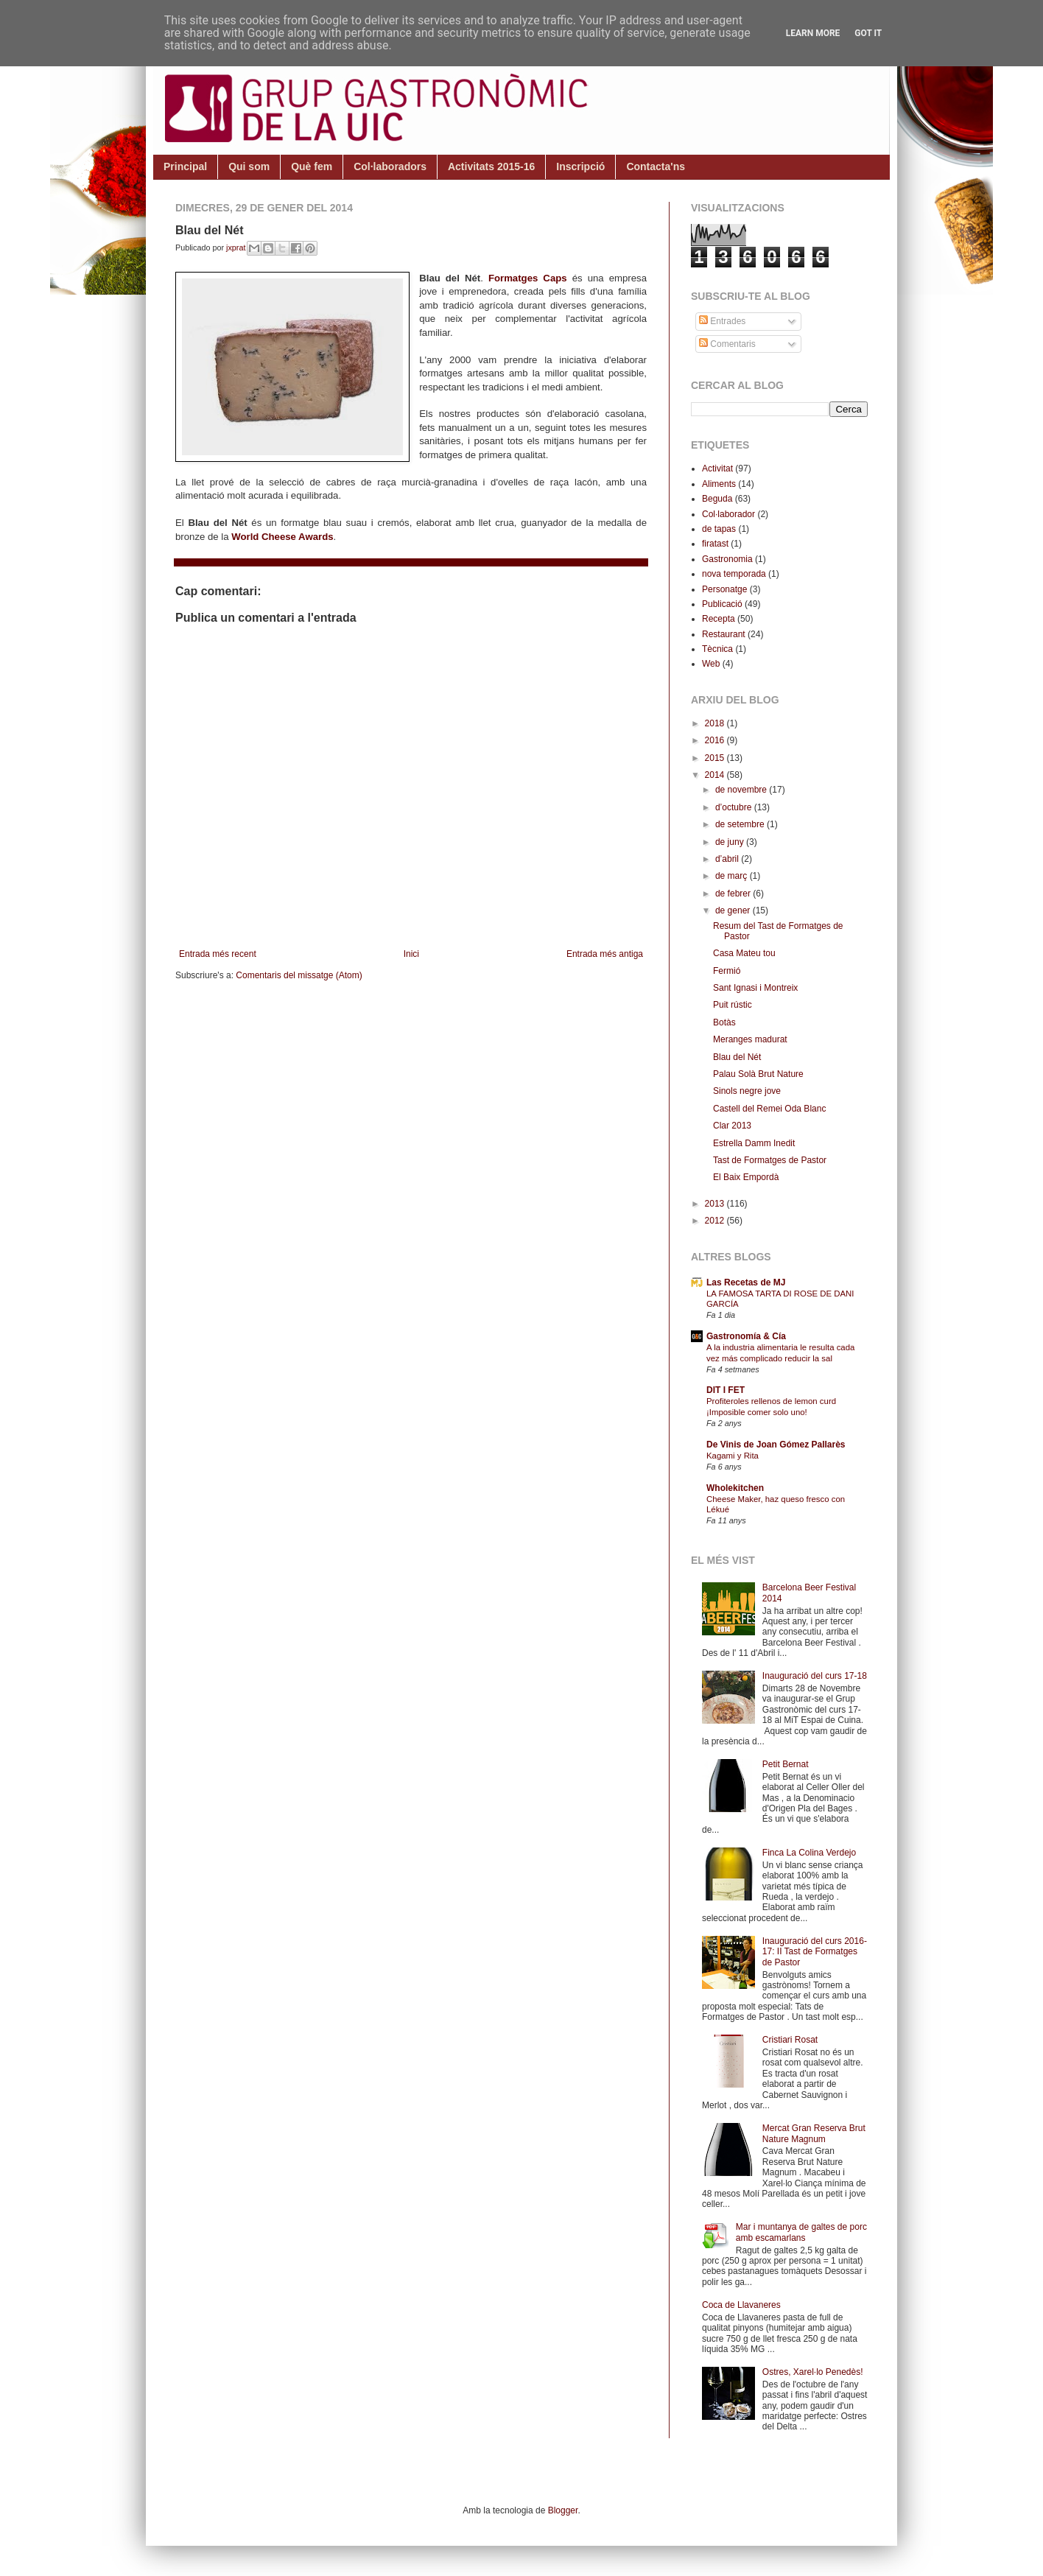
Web (711, 664)
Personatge (724, 589)
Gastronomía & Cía (746, 1336)
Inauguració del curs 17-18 (814, 1676)
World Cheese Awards (282, 536)
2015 (716, 758)
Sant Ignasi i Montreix (755, 988)
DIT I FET (725, 1390)
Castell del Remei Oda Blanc (769, 1108)
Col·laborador (728, 514)
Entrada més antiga (604, 954)
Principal (185, 166)
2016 (716, 740)
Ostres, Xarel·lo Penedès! (812, 2372)
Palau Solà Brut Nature (758, 1074)
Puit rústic (732, 1005)
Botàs (724, 1022)
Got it (868, 33)
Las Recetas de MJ (745, 1282)
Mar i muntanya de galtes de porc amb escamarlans (801, 2232)
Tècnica (717, 649)
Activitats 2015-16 (491, 166)
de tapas (719, 529)
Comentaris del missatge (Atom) (299, 975)
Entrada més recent (217, 954)
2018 (716, 723)
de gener (734, 910)
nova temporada (734, 574)
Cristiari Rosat (790, 2040)
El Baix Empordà (746, 1177)
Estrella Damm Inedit (754, 1143)
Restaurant (723, 634)
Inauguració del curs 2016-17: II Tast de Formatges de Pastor (814, 1952)
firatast (715, 543)
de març (732, 876)
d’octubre (734, 807)
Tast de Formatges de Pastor (769, 1160)
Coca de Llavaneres (741, 2305)
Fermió (726, 971)
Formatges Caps (527, 278)
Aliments (719, 484)
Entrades (722, 321)
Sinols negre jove (747, 1091)
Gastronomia (727, 559)
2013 (716, 1203)
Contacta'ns (655, 166)
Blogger (563, 2510)
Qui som (249, 166)
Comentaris (727, 344)
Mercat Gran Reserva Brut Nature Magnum (813, 2133)
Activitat (717, 468)
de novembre (742, 790)
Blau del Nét (737, 1057)
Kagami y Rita (732, 1455)
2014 (716, 775)
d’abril (728, 859)
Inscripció (580, 166)
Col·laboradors (390, 166)
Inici (411, 954)
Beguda (717, 499)
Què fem (311, 166)
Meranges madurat (750, 1039)
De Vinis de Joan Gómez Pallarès (776, 1444)
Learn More (813, 33)
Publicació (722, 604)
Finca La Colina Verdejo (809, 1852)
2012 (716, 1220)
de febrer (734, 893)
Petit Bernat (785, 1764)
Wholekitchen (735, 1488)
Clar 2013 (732, 1125)
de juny (730, 842)
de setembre (741, 824)
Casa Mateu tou (744, 953)
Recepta (718, 619)
